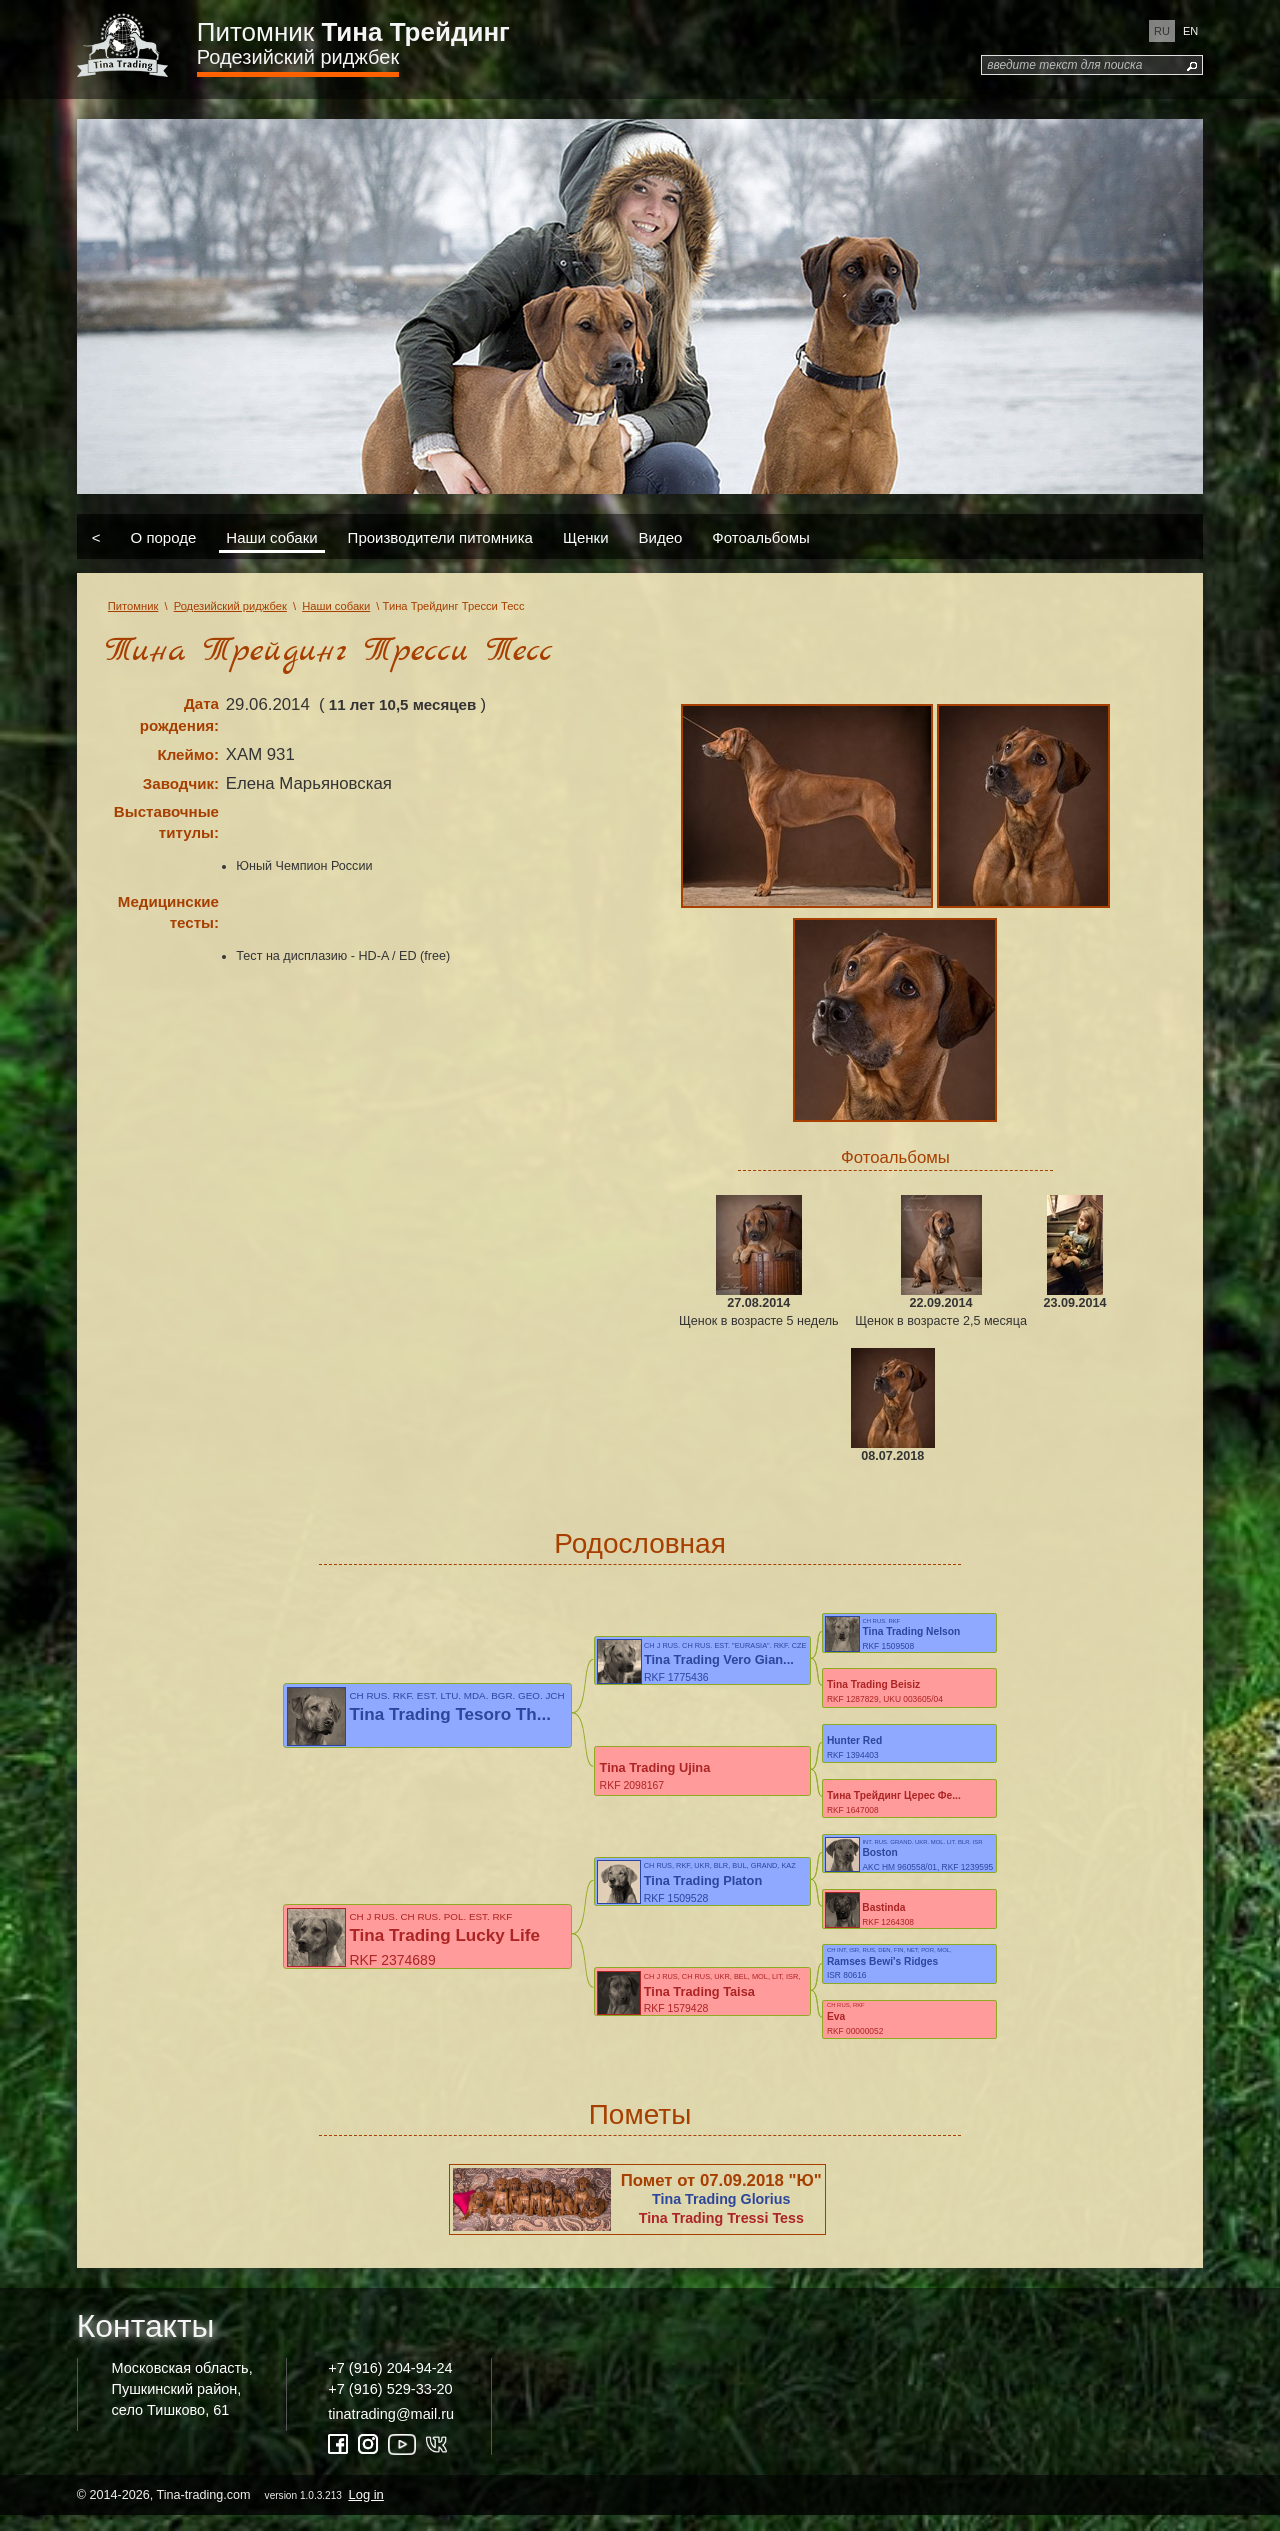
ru (1162, 31)
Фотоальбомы (760, 536)
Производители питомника (440, 536)
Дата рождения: (179, 714)
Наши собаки (271, 536)
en (1190, 31)
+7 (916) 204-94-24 (390, 2384)
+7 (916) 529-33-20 (390, 2404)
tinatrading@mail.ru (391, 2429)
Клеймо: (188, 754)
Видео (661, 536)
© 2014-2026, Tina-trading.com (232, 2509)
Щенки (586, 536)
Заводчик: (181, 783)
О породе (164, 536)
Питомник (353, 32)
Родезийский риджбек (298, 57)
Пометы (640, 2129)
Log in (365, 2509)
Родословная (640, 1543)
